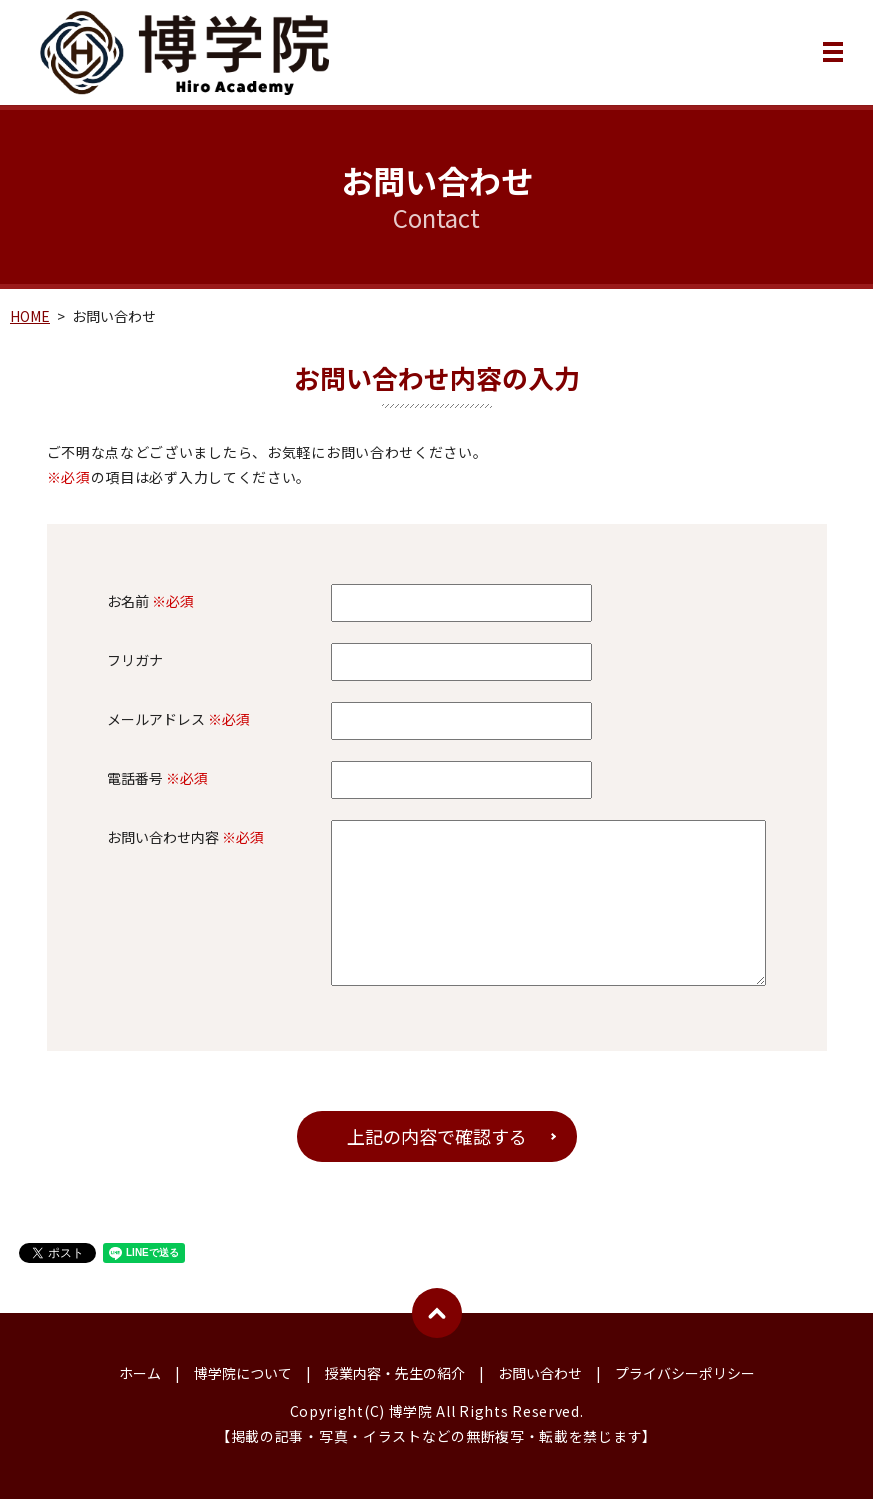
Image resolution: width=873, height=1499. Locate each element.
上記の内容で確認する (437, 1136)
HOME (30, 316)
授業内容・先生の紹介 (395, 1373)
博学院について (243, 1373)
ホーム (140, 1373)
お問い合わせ (540, 1373)
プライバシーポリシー (685, 1373)
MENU (833, 56)
